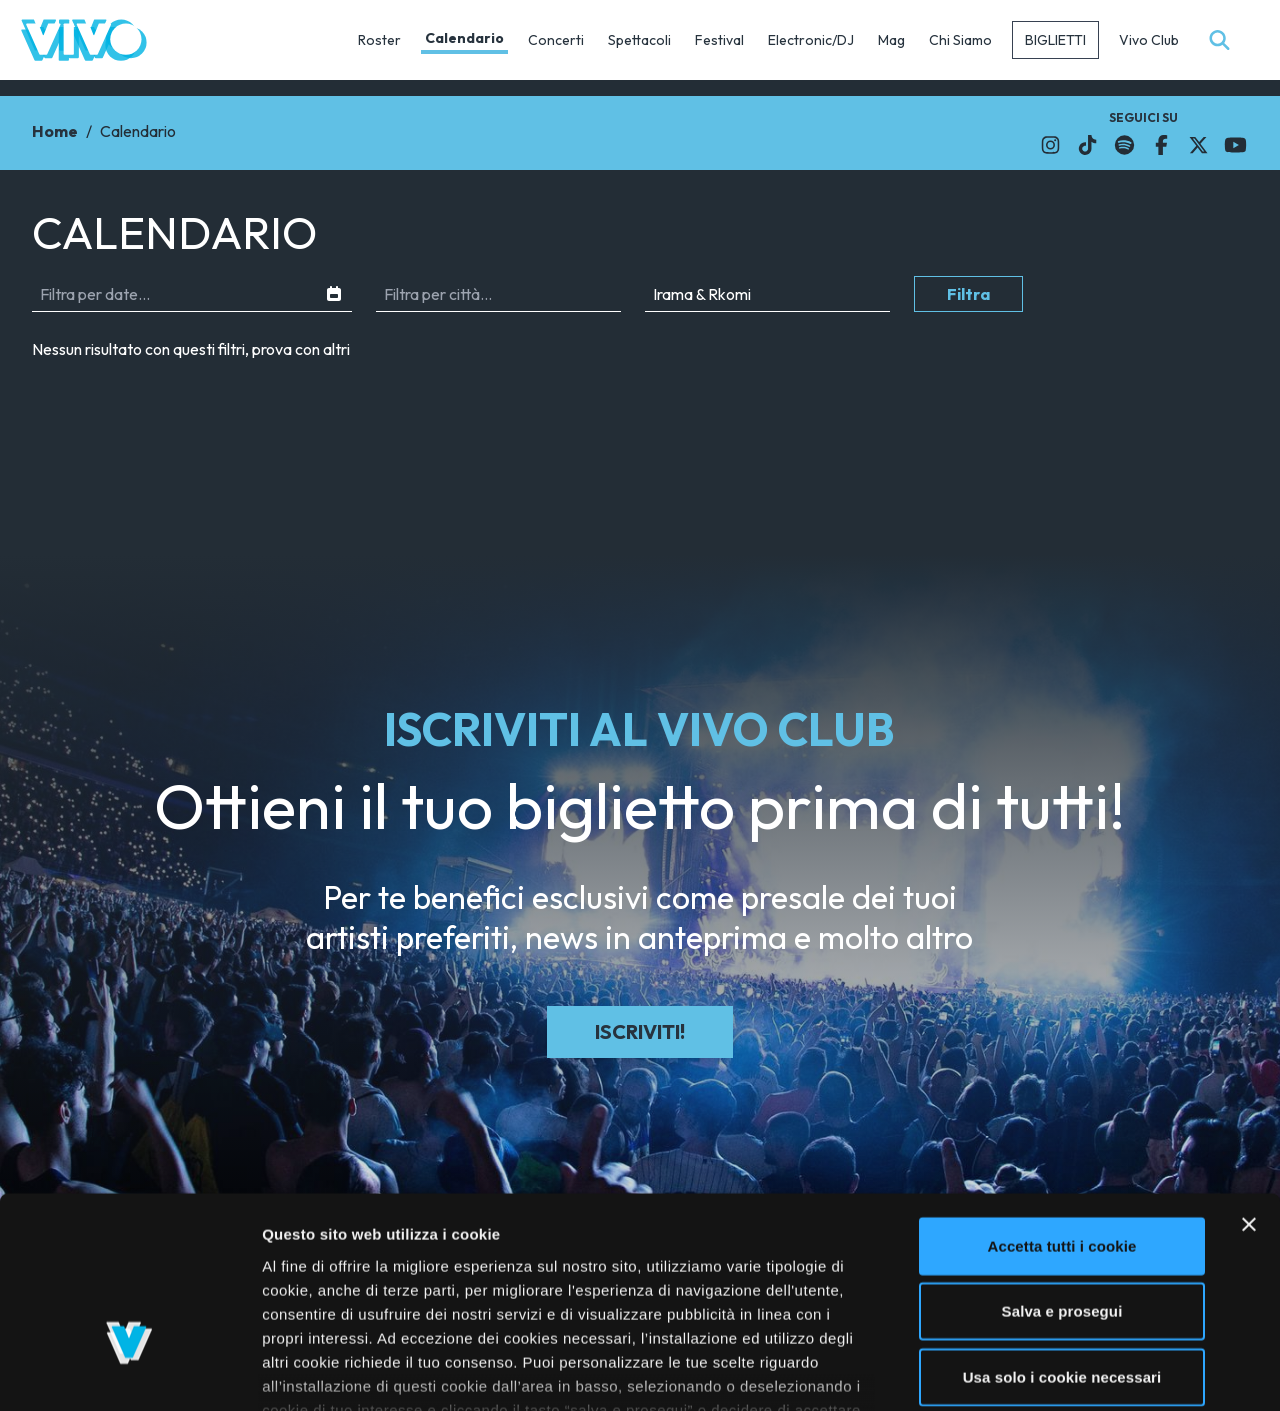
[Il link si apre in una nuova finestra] (1050, 145)
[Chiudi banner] (1249, 1084)
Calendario (464, 38)
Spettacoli (639, 40)
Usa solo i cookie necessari (1062, 1236)
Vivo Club (1149, 40)
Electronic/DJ (811, 40)
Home (55, 131)
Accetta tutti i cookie (1062, 1105)
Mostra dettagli (1062, 1371)
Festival (719, 40)
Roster (379, 40)
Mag (891, 40)
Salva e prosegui (1062, 1170)
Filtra (968, 294)
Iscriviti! (640, 1031)
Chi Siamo (960, 40)
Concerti (556, 40)
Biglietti (1055, 40)
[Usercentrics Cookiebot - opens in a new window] (129, 1372)
